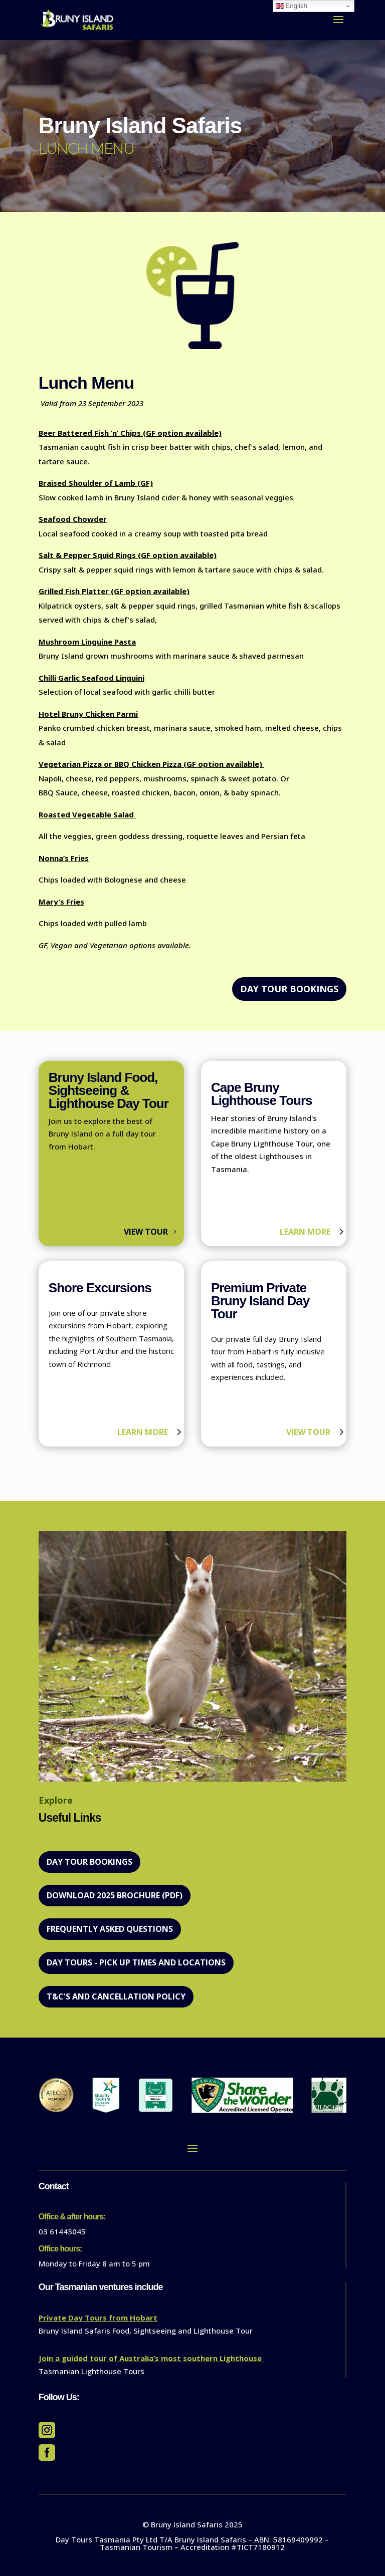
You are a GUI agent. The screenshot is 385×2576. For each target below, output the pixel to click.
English (291, 6)
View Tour (146, 1231)
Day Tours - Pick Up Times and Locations (136, 1962)
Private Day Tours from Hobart (98, 2318)
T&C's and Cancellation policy (116, 1996)
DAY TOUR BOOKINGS (289, 989)
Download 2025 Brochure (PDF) (114, 1895)
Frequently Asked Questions (110, 1928)
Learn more (305, 1231)
